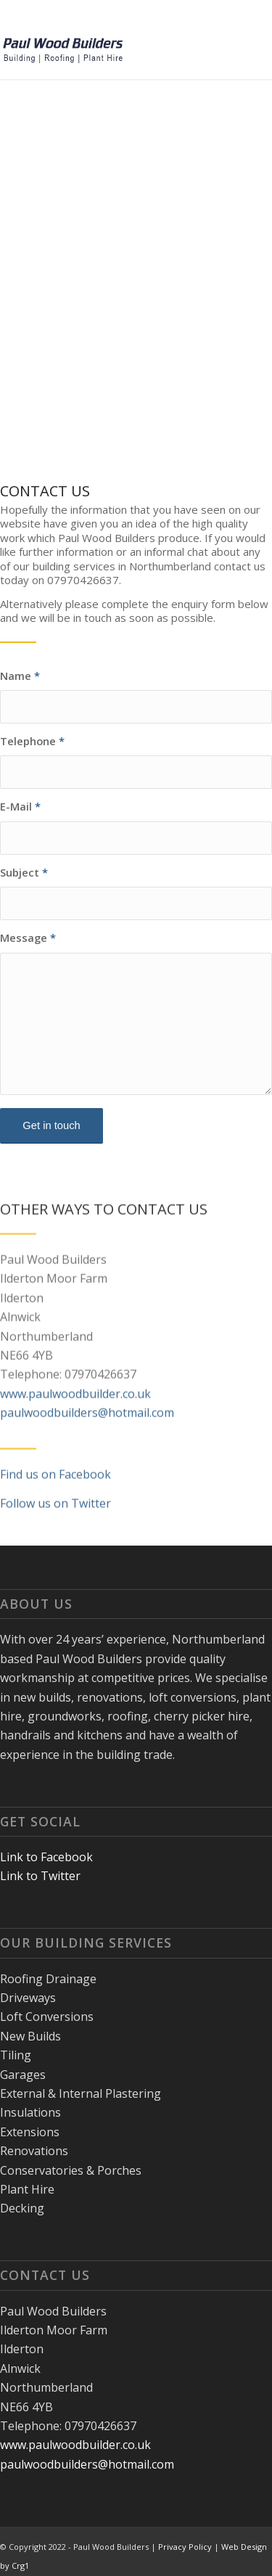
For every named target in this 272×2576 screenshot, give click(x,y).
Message (28, 937)
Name (20, 675)
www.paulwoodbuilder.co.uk (75, 1427)
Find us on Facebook (55, 1508)
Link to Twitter (40, 1876)
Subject (24, 872)
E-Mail (20, 806)
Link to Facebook (46, 1857)
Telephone (32, 741)
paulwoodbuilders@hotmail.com (87, 1446)
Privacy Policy (185, 2546)
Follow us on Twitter (55, 1537)
